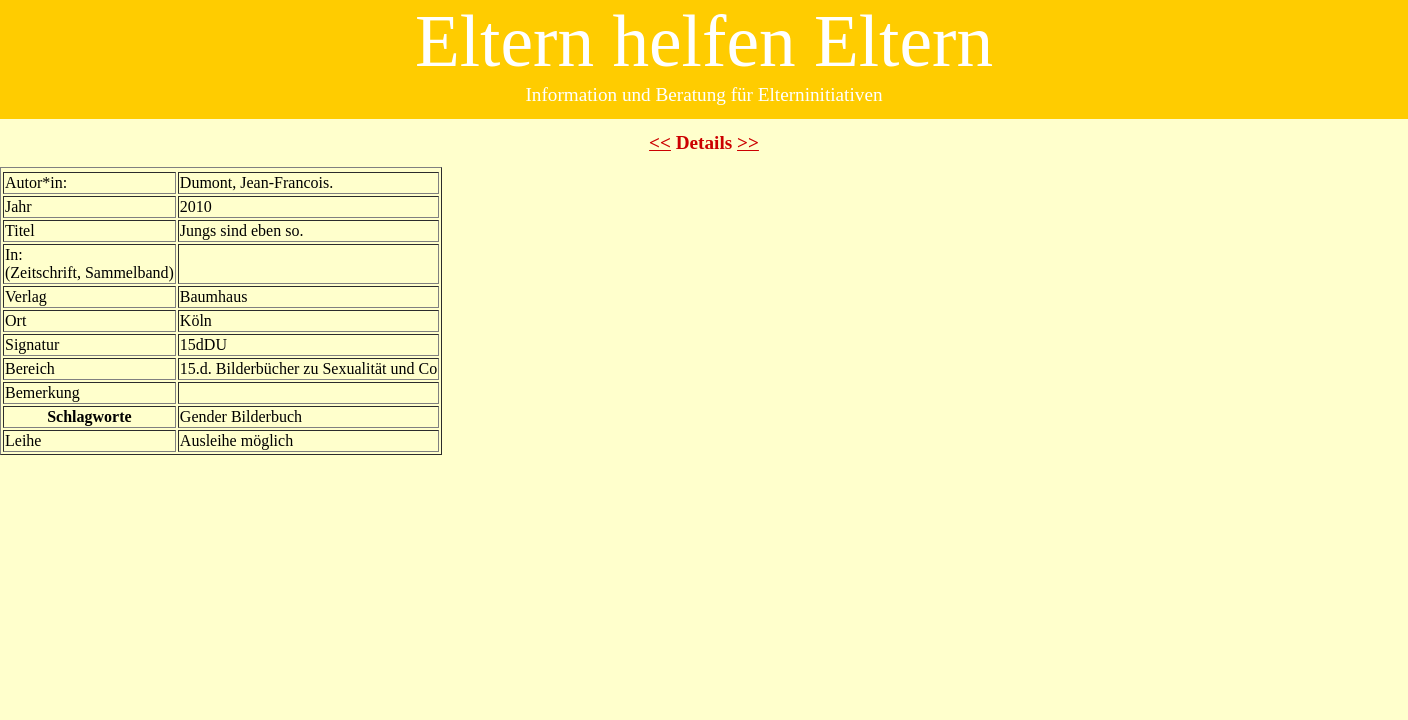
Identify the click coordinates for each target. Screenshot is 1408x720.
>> (748, 142)
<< (660, 142)
